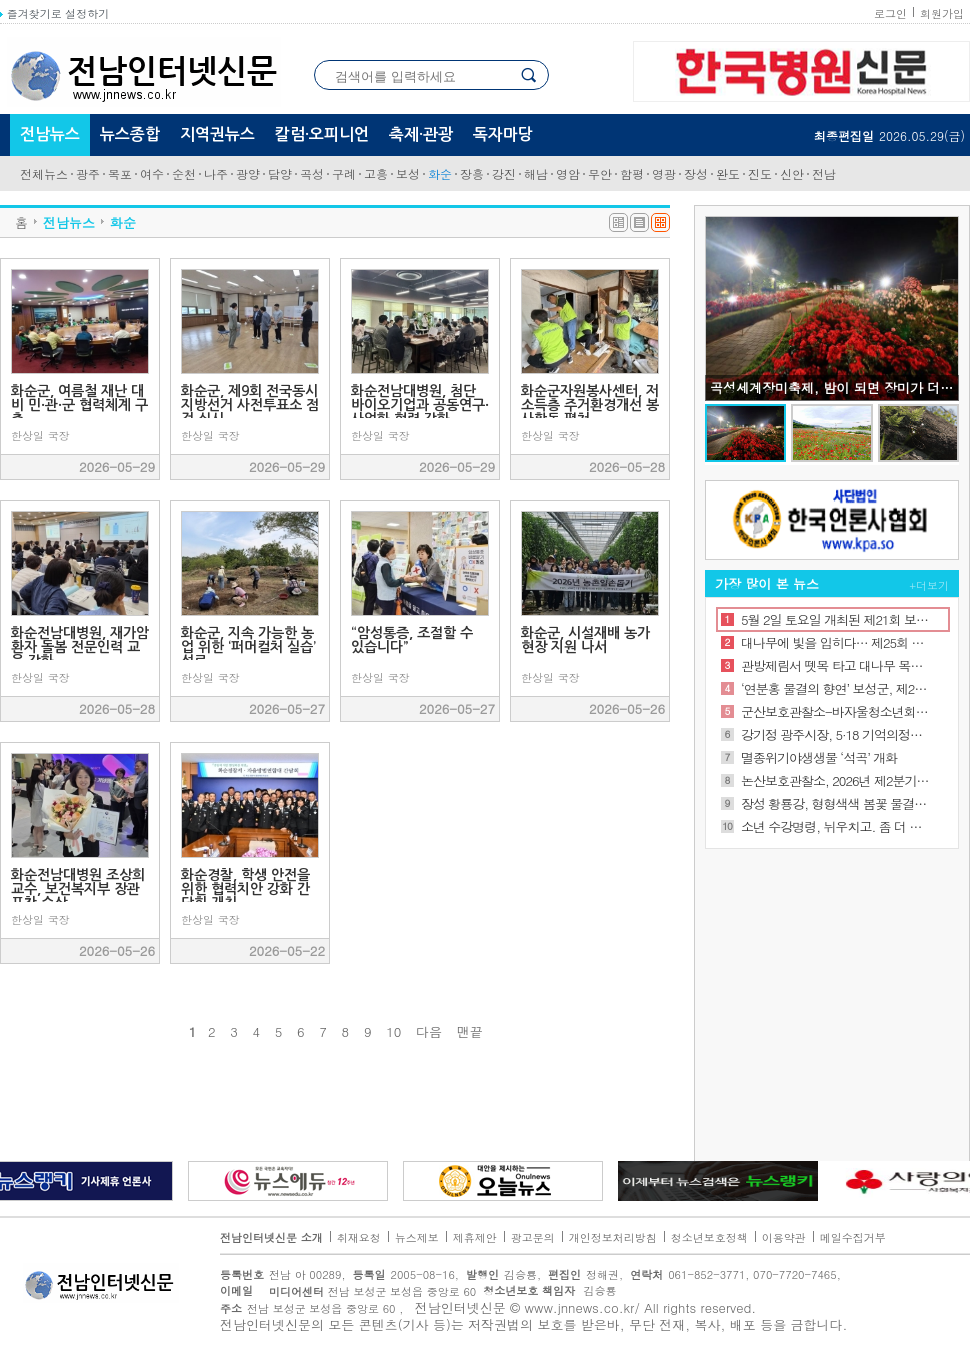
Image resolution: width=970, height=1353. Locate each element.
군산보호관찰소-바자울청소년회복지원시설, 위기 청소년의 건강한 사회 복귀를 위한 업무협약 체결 (835, 711)
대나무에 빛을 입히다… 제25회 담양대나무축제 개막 (835, 642)
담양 (280, 174)
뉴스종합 (130, 134)
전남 (824, 174)
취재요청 (359, 1237)
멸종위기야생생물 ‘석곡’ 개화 (819, 757)
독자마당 (503, 134)
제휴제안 (475, 1237)
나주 (216, 174)
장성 (696, 174)
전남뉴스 (50, 134)
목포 (120, 174)
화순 (440, 174)
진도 (760, 174)
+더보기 (929, 585)
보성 (408, 174)
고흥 (376, 174)
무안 (600, 174)
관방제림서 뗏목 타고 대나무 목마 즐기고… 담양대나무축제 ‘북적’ (835, 665)
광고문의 (533, 1237)
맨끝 (470, 1032)
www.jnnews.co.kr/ (582, 1307)
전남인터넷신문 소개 (271, 1237)
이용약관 (784, 1237)
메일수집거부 (853, 1237)
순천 (184, 174)
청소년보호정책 (709, 1237)
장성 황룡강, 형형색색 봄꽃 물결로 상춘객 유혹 (835, 803)
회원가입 (942, 13)
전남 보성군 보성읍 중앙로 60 (367, 1291)
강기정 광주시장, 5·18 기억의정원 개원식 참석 (835, 734)
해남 (536, 174)
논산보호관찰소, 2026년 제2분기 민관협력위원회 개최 (835, 780)
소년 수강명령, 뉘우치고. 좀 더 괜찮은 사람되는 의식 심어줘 (835, 826)
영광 (664, 174)
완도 (728, 174)
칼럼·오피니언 (322, 134)
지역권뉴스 (217, 134)
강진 (504, 174)
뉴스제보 (417, 1237)
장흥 (472, 174)
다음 (429, 1032)
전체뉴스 (44, 174)
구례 (344, 174)
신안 (792, 174)
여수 (152, 174)
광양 (248, 174)
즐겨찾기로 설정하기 (54, 13)
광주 (88, 174)
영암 (568, 174)
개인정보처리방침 (613, 1237)
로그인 (890, 13)
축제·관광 (421, 134)
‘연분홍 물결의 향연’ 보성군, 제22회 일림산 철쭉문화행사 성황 (835, 688)
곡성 (312, 174)
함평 (632, 174)
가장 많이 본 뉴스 (767, 583)
